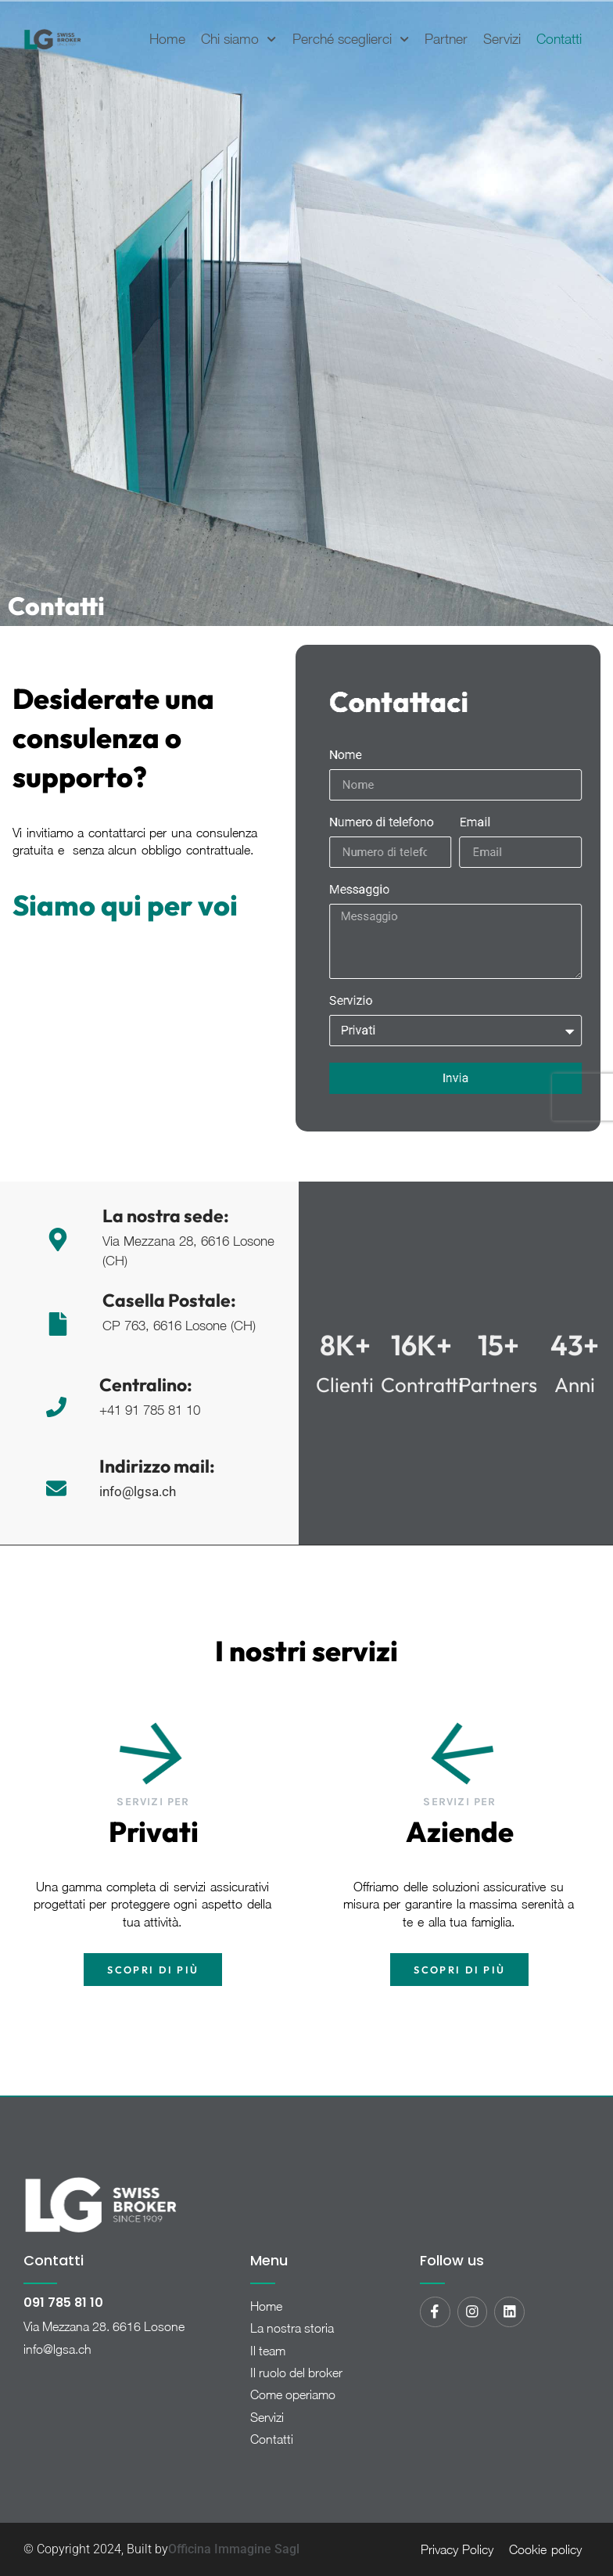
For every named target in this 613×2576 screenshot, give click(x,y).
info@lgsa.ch (57, 2349)
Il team (267, 2351)
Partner (446, 39)
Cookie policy (545, 2549)
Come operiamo (292, 2394)
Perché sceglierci (350, 39)
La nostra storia (292, 2328)
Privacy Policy (457, 2549)
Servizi (502, 39)
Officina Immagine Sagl (233, 2549)
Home (167, 39)
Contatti (559, 39)
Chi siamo (238, 39)
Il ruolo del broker (296, 2373)
